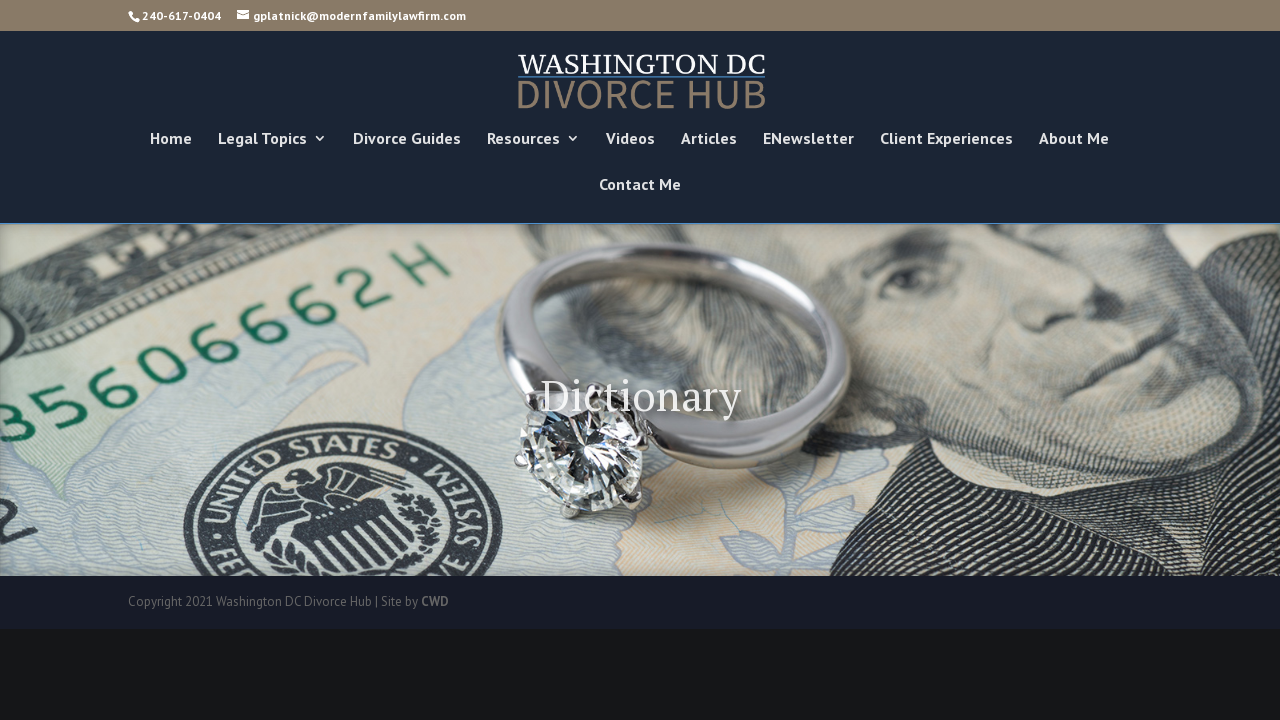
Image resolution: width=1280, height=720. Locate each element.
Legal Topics (262, 139)
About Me (1074, 139)
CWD (435, 601)
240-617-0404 (181, 15)
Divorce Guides (407, 139)
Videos (630, 139)
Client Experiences (946, 139)
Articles (709, 139)
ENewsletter (808, 139)
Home (171, 139)
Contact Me (640, 185)
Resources (523, 139)
